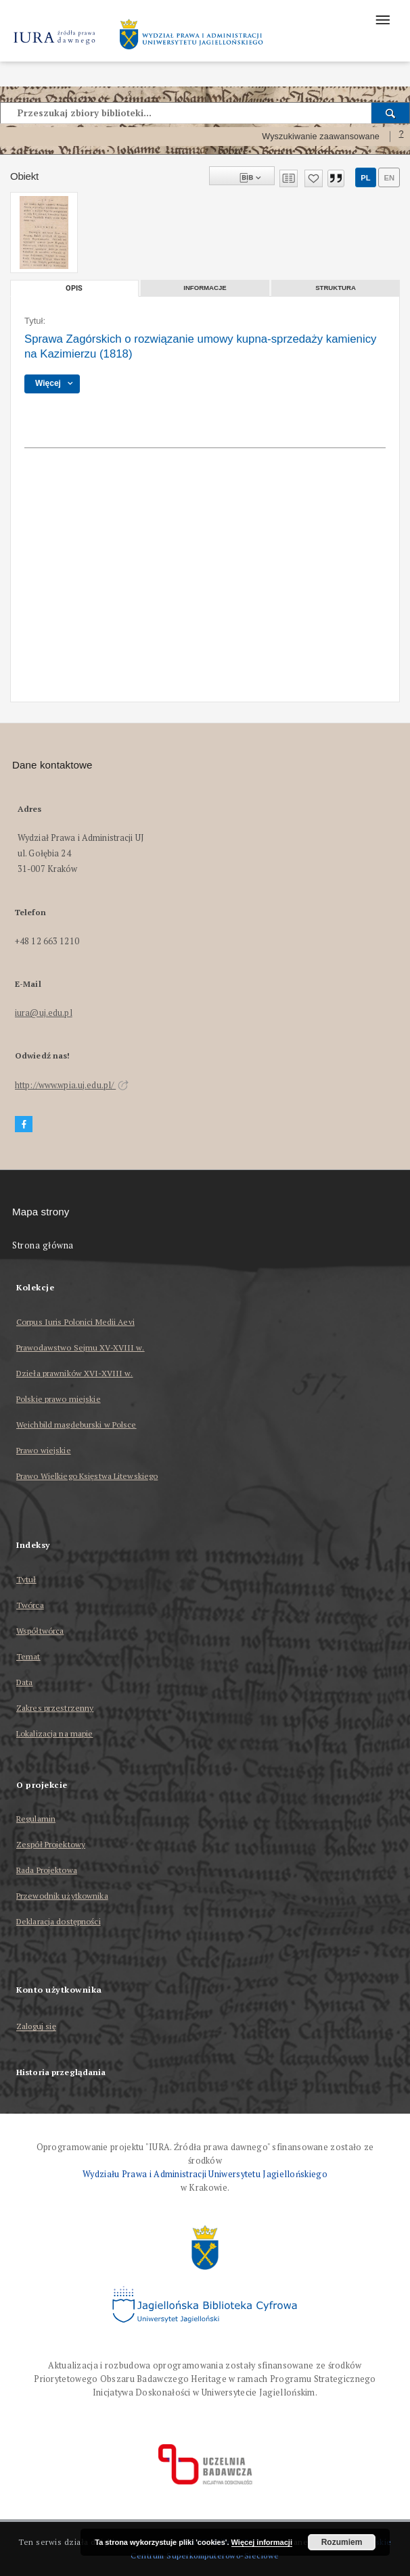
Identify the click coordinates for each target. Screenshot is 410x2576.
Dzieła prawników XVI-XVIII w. (74, 1373)
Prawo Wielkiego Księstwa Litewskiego (87, 1476)
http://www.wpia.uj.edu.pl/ (72, 1085)
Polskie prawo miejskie (58, 1399)
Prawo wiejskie (43, 1450)
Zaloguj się (36, 2026)
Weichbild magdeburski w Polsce (76, 1424)
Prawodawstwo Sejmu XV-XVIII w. (80, 1347)
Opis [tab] (74, 288)
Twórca (30, 1605)
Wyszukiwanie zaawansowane (321, 136)
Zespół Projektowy (50, 1844)
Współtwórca (40, 1631)
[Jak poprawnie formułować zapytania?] (401, 136)
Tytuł (26, 1579)
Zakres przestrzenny (54, 1708)
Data (24, 1682)
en (389, 178)
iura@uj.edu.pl (43, 1013)
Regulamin (35, 1819)
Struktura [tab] (335, 287)
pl (365, 178)
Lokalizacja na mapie (54, 1733)
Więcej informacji (261, 2542)
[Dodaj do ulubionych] (313, 178)
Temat (28, 1656)
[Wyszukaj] (390, 113)
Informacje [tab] (204, 287)
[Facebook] (23, 1124)
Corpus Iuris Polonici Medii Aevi (75, 1322)
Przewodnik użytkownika (62, 1896)
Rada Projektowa (46, 1870)
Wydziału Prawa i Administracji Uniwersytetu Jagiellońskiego (205, 2174)
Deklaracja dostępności (58, 1921)
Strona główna (43, 1245)
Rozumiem (342, 2542)
